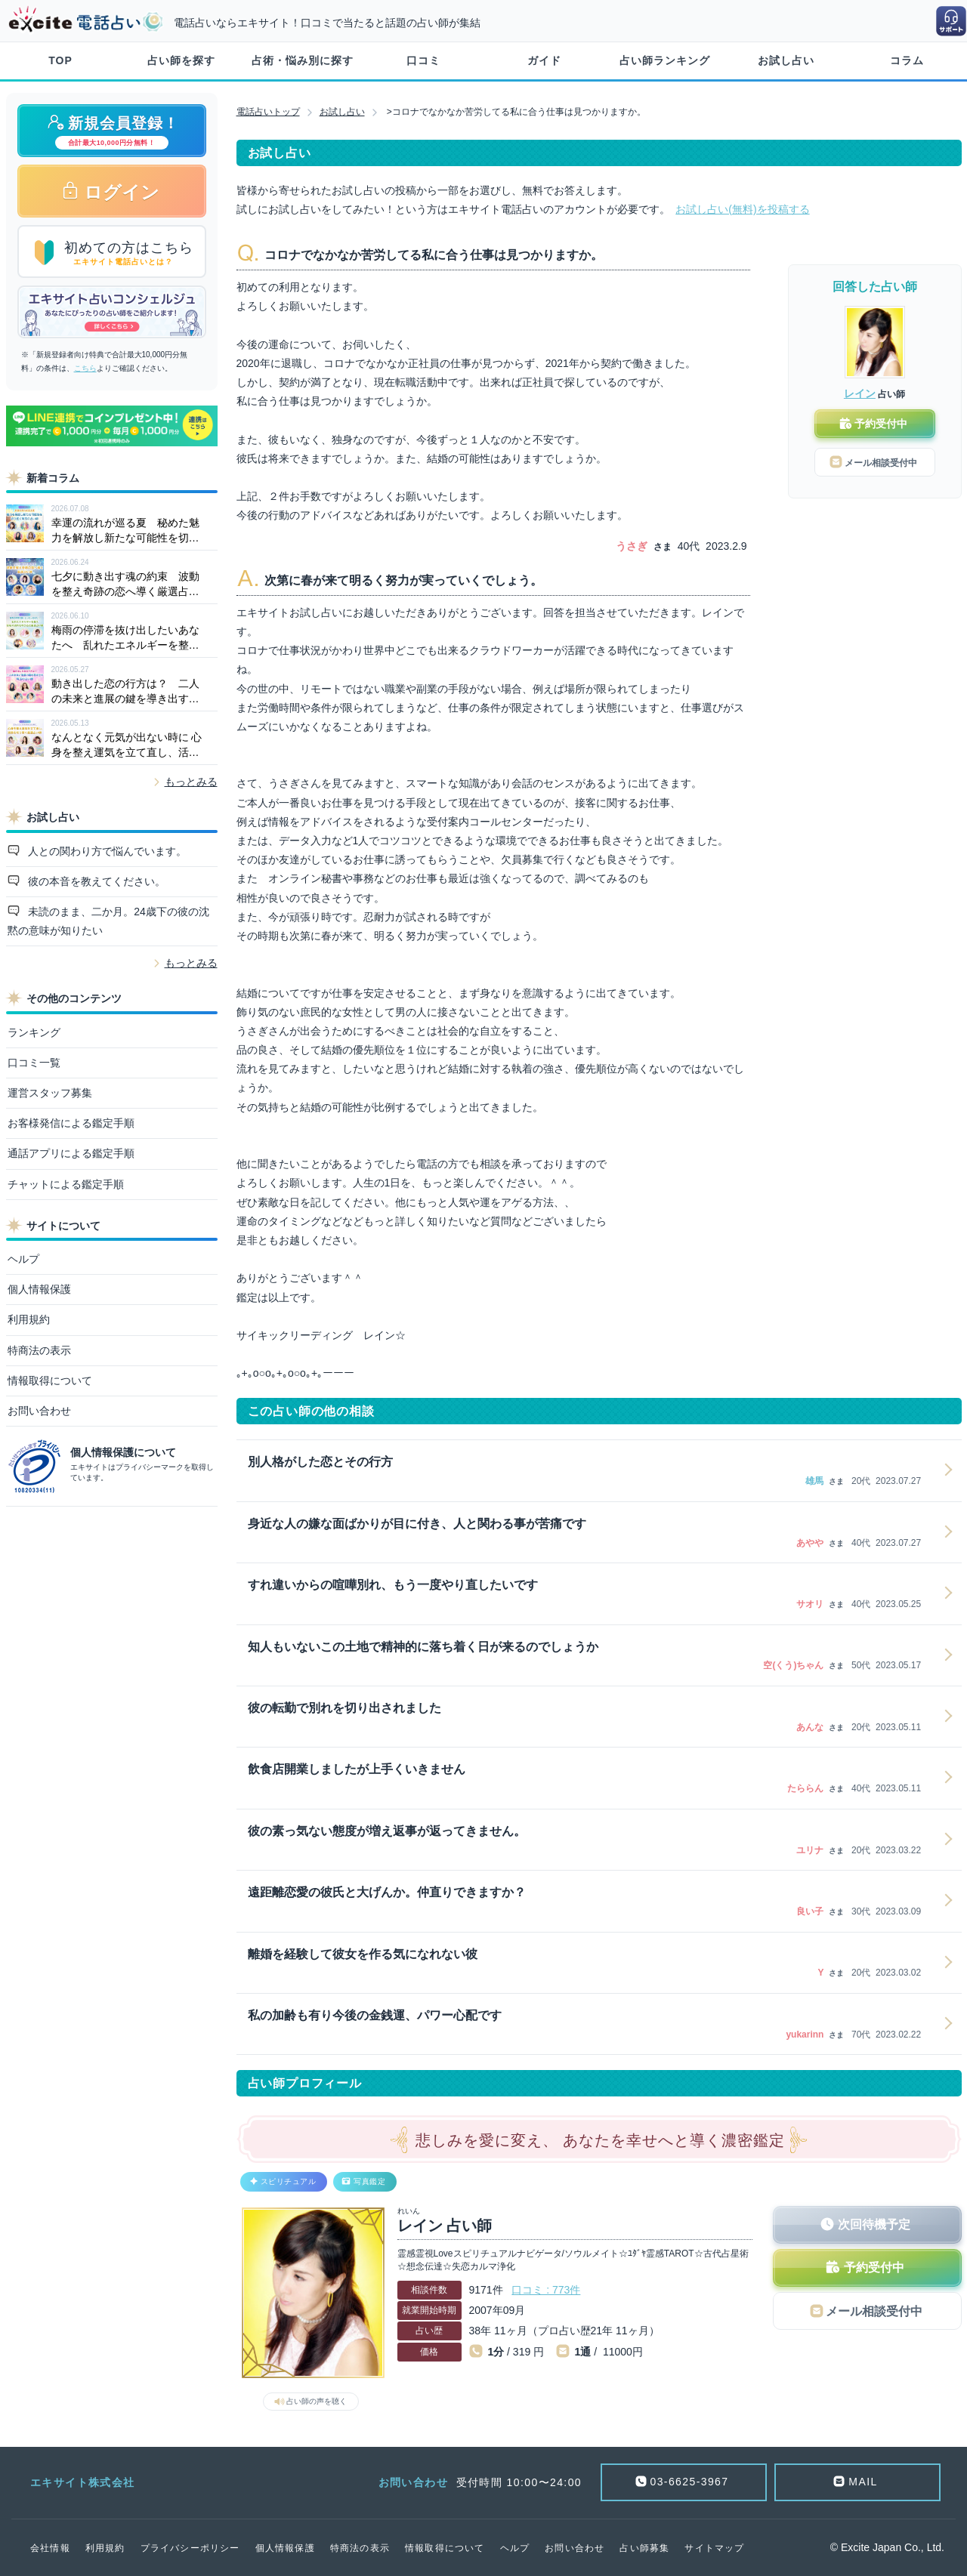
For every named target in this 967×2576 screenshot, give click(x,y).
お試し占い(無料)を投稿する (742, 209)
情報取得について (50, 1380)
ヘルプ (23, 1259)
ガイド (544, 60)
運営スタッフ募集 (50, 1093)
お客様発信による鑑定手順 (71, 1123)
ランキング (34, 1032)
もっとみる (191, 782)
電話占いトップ (268, 111)
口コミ (423, 60)
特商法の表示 (39, 1350)
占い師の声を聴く (316, 2401)
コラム (907, 60)
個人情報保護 (39, 1289)
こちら (85, 368)
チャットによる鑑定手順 (66, 1184)
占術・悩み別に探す (303, 60)
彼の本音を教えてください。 (95, 881)
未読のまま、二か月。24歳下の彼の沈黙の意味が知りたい (108, 920)
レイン (860, 393)
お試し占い (786, 60)
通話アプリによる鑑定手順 (71, 1153)
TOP (60, 60)
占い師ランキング (664, 60)
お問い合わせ (39, 1411)
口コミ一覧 (34, 1063)
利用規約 (29, 1319)
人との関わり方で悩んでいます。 (106, 851)
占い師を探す (181, 60)
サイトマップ (714, 2548)
